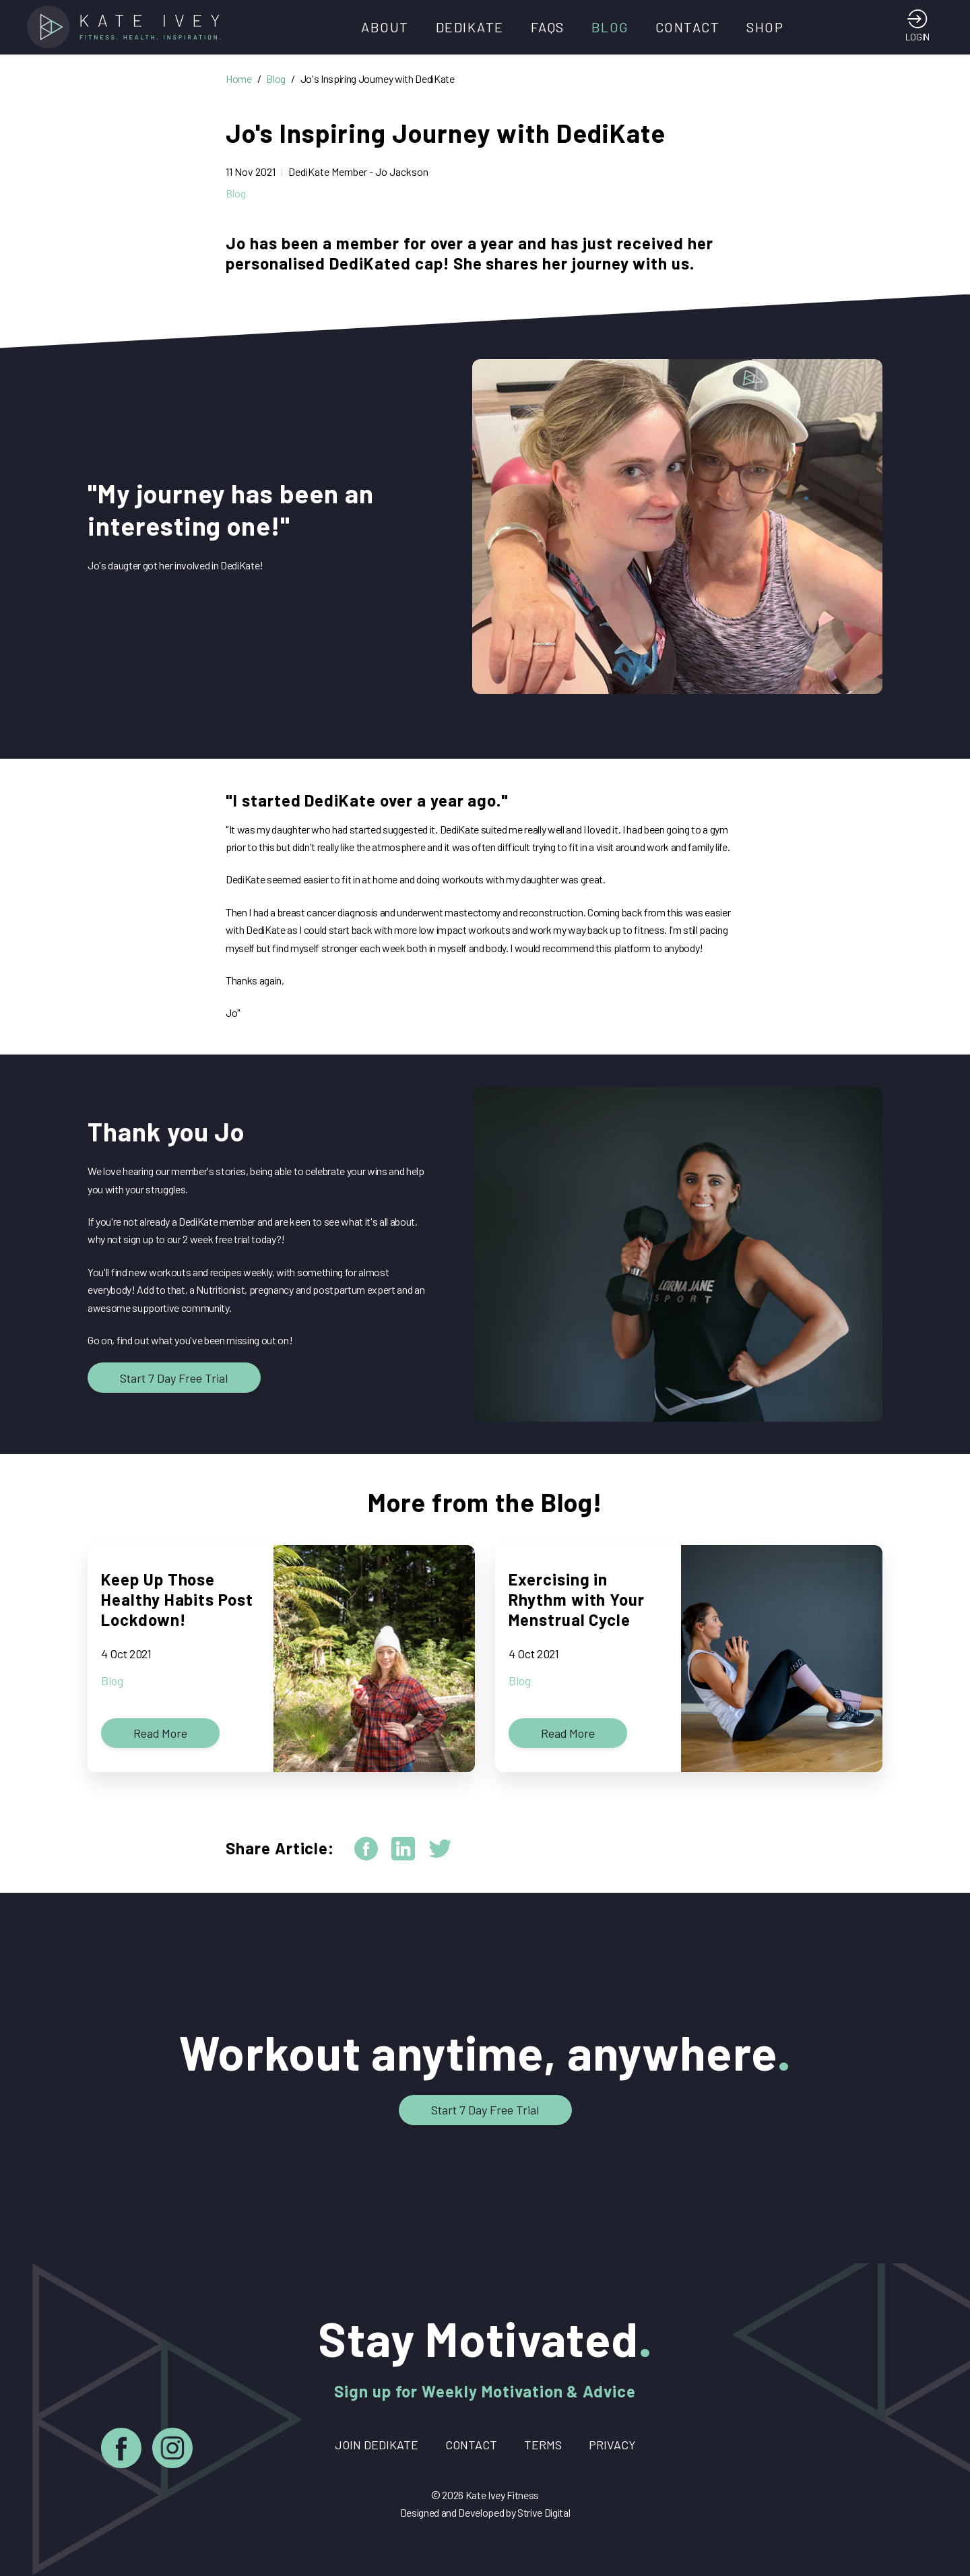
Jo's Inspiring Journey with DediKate (377, 78)
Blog (609, 27)
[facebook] (366, 1848)
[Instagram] (172, 2450)
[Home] (128, 27)
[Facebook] (121, 2450)
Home (239, 78)
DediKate (470, 27)
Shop (764, 27)
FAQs (547, 27)
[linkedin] (403, 1848)
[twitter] (440, 1848)
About (385, 27)
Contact (687, 27)
